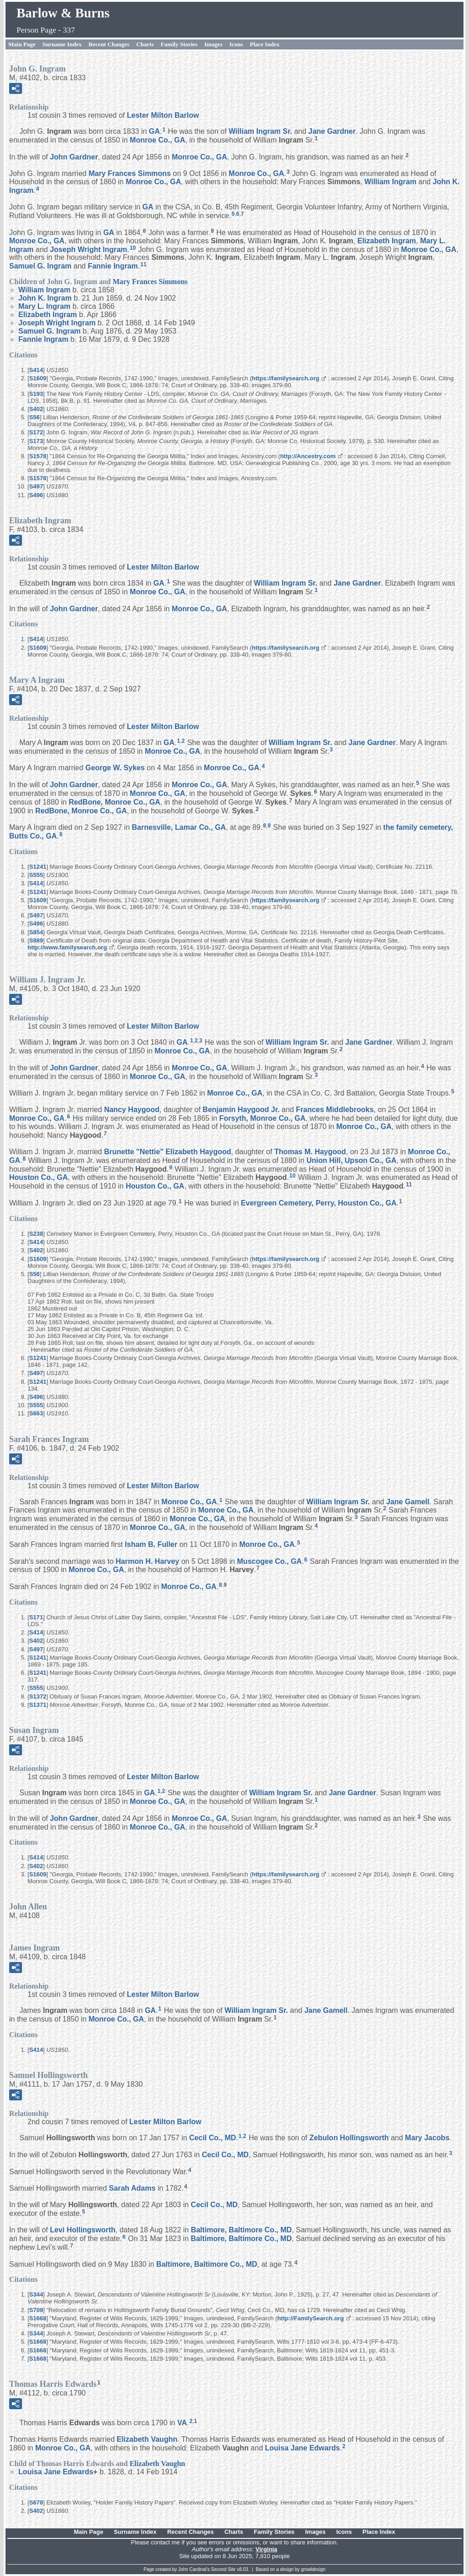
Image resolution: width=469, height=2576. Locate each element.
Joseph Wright (88, 249)
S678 (36, 2502)
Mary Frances (129, 173)
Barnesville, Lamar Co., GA (179, 827)
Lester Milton (163, 115)
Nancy (131, 1109)
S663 (36, 1413)
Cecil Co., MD (212, 2138)
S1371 (38, 1704)
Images (213, 44)
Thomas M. (310, 1152)
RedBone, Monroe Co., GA (114, 802)
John (74, 156)
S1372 (38, 1696)
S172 (36, 432)
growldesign (313, 2569)
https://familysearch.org (285, 378)
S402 (36, 409)
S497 (36, 486)
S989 (36, 940)
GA (154, 131)
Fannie (113, 266)
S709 (36, 2310)
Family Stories (179, 44)
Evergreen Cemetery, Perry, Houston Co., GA (319, 1203)
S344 (36, 2294)
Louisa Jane (302, 2448)
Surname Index (62, 44)
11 (143, 264)
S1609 (38, 378)
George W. (115, 768)
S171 (36, 1617)
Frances (335, 1109)
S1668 (38, 2318)
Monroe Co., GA (157, 140)
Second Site (223, 2569)
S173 (36, 441)
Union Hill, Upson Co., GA (351, 1160)
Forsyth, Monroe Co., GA (262, 1118)
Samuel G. (40, 266)
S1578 (38, 456)
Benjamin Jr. (240, 1109)
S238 (36, 1233)
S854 (36, 932)
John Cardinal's (194, 2569)
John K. (44, 298)
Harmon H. (148, 1561)
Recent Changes (108, 44)
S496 (36, 495)
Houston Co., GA (38, 1177)
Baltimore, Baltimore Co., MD (241, 2230)
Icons (236, 44)
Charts (144, 44)
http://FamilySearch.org (310, 2318)
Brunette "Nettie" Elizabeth (167, 1152)
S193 (36, 393)
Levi (82, 2230)
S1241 (38, 866)
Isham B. (151, 1544)
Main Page (22, 44)
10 (133, 248)
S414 (36, 370)
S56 (34, 417)
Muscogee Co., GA (269, 1561)
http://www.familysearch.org (67, 947)
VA (182, 2423)
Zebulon (348, 2138)
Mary (427, 2138)
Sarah (132, 2188)
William (390, 182)
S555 (36, 874)
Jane (331, 131)
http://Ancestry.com (308, 456)
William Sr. (260, 131)
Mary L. (44, 306)
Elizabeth (386, 241)
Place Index (265, 44)
